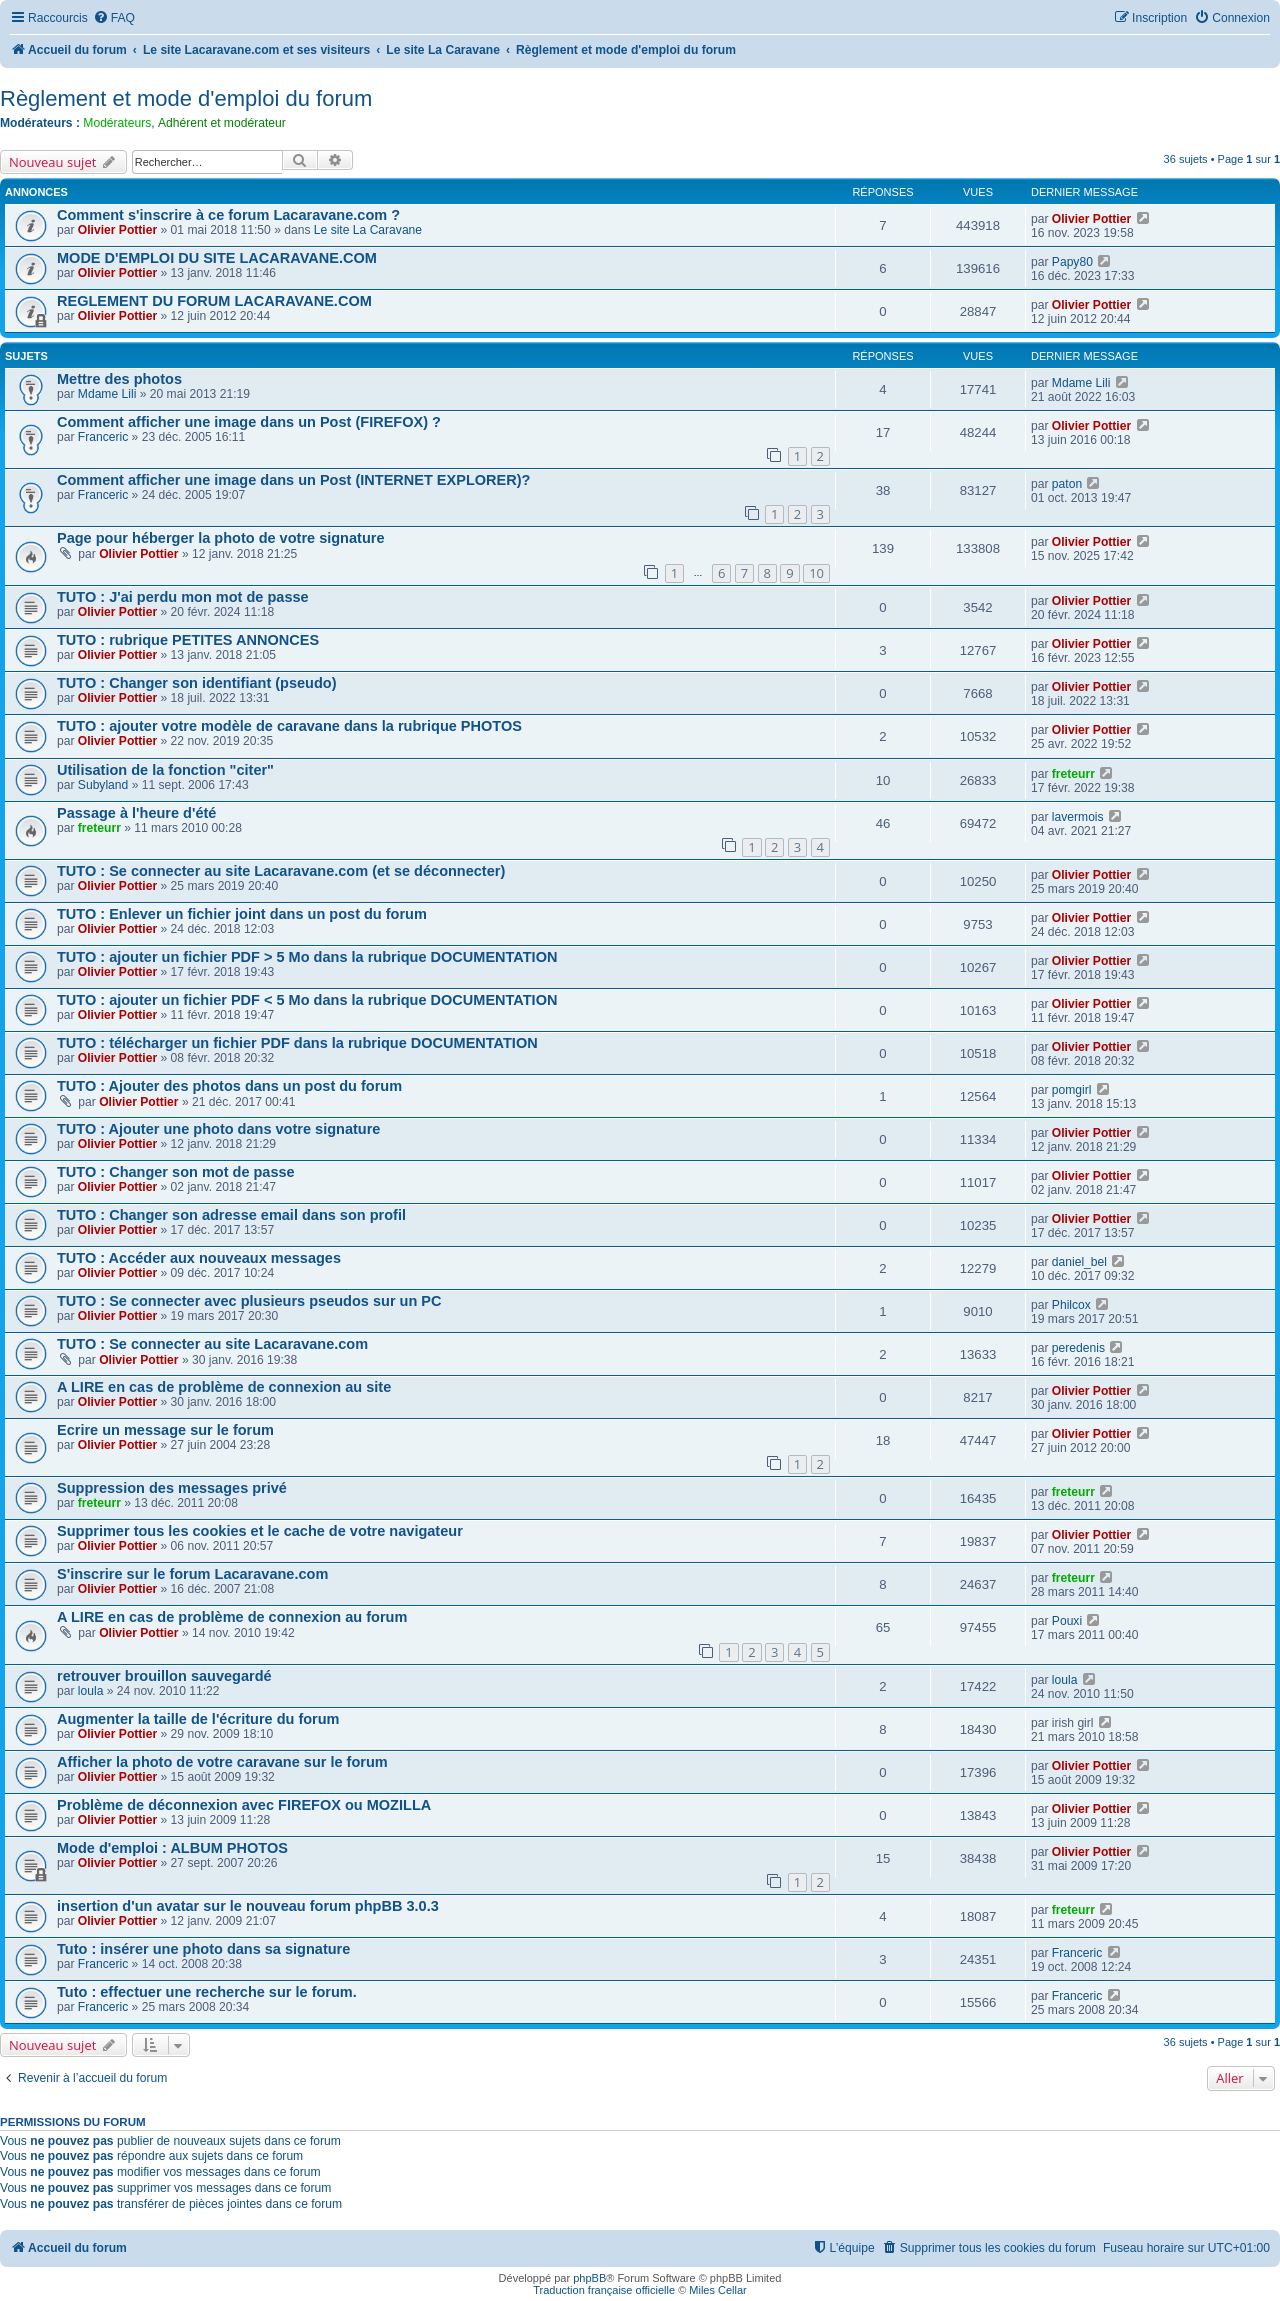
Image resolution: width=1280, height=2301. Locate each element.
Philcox (1071, 1305)
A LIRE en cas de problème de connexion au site (224, 1387)
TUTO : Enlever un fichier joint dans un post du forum (242, 914)
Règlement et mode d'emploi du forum (186, 98)
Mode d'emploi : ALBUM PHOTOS (172, 1848)
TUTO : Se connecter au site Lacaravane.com (212, 1344)
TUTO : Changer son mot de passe (176, 1172)
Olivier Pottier (117, 230)
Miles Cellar (717, 2290)
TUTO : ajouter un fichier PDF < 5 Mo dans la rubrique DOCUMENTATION (307, 1000)
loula (91, 1691)
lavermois (1078, 817)
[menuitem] (114, 18)
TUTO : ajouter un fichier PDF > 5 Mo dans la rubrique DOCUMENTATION (307, 957)
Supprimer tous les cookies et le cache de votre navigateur (260, 1531)
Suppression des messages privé (172, 1488)
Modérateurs (117, 123)
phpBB (589, 2278)
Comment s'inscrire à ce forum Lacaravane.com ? (228, 215)
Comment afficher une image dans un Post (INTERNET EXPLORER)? (293, 480)
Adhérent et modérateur (222, 123)
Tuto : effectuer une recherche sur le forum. (207, 1992)
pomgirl (1072, 1090)
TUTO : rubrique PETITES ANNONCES (188, 640)
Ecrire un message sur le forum (165, 1430)
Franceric (103, 437)
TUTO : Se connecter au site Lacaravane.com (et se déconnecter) (281, 871)
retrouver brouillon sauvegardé (164, 1676)
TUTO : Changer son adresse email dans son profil (231, 1215)
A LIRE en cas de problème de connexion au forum (232, 1617)
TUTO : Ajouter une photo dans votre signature (218, 1129)
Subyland (103, 785)
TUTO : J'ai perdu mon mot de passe (183, 597)
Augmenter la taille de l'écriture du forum (198, 1719)
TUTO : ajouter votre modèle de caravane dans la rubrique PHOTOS (289, 726)
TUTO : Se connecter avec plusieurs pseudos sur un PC (249, 1301)
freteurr (1073, 774)
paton (1067, 484)
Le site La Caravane (368, 230)
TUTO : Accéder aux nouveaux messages (199, 1258)
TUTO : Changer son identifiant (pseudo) (197, 683)
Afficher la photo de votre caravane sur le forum (222, 1762)
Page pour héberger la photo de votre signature (220, 538)
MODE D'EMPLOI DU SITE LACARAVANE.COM (217, 258)
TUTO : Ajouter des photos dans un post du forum (229, 1086)
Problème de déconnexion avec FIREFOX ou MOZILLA (244, 1805)
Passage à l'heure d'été (136, 813)
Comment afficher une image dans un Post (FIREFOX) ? (249, 422)
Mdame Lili (107, 394)
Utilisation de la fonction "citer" (165, 770)
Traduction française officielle (604, 2290)
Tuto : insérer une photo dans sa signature (203, 1949)
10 (816, 573)
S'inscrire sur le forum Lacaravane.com (192, 1574)
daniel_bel (1079, 1262)
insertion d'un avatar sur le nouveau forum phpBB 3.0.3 (248, 1906)
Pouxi (1067, 1621)
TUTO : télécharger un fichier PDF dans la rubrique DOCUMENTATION (297, 1043)
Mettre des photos (119, 379)
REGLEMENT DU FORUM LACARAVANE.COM (214, 301)
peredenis (1078, 1348)
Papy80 (1072, 262)
